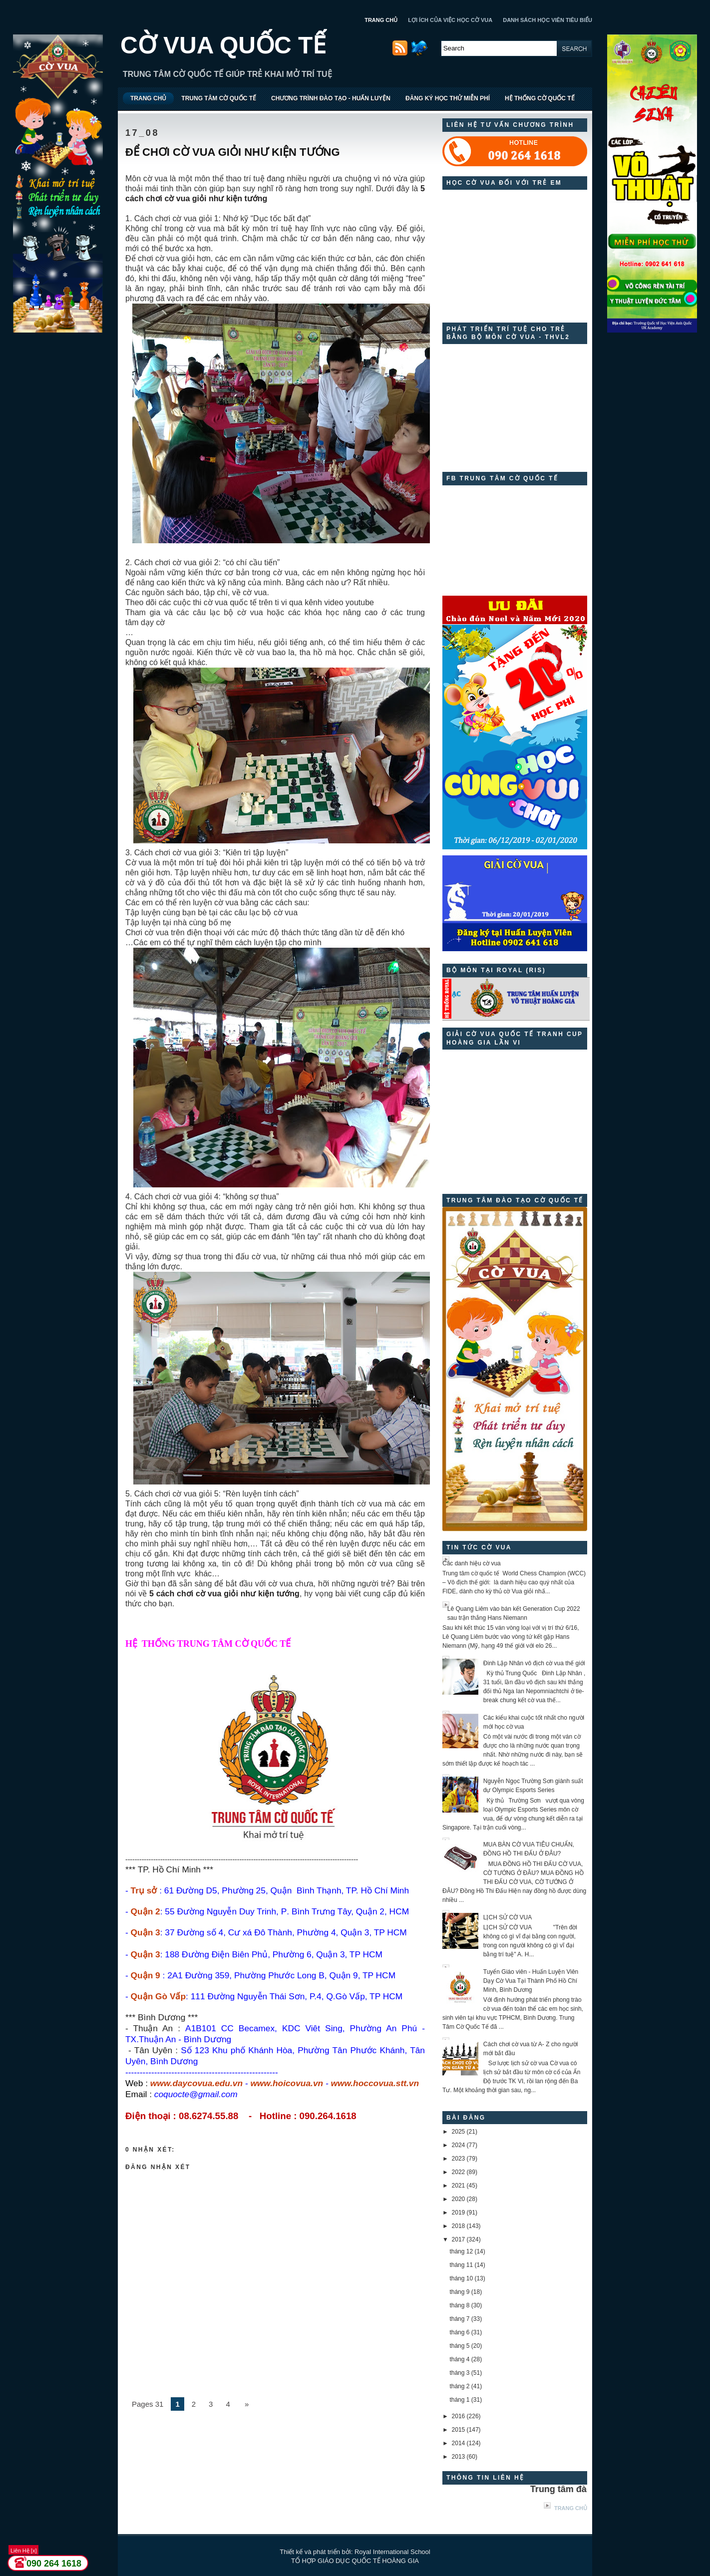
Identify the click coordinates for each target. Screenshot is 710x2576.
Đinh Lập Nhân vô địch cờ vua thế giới (534, 1663)
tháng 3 (459, 2372)
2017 (458, 2239)
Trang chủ (570, 2508)
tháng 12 (461, 2251)
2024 (458, 2145)
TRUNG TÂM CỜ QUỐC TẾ (218, 98)
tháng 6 (459, 2332)
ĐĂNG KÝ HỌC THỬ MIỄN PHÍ (447, 98)
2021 (458, 2185)
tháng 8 (459, 2305)
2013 (458, 2456)
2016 (458, 2416)
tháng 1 (459, 2399)
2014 (458, 2443)
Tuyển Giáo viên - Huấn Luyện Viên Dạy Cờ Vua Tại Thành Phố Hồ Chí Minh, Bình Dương (530, 1980)
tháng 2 (459, 2386)
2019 (458, 2212)
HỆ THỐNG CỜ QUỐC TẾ (540, 98)
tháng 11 (461, 2264)
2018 (458, 2225)
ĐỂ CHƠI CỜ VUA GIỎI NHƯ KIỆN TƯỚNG (232, 152)
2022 (458, 2172)
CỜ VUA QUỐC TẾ (223, 45)
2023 (458, 2158)
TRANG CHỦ (380, 20)
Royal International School (392, 2552)
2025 (458, 2131)
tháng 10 (461, 2278)
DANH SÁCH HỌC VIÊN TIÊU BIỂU (547, 20)
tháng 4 (459, 2359)
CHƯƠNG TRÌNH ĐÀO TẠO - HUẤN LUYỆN (330, 98)
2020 (458, 2199)
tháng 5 (459, 2345)
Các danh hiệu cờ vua (471, 1563)
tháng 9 (459, 2291)
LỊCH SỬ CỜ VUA (507, 1917)
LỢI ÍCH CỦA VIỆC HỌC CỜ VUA (450, 20)
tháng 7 (459, 2318)
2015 (458, 2429)
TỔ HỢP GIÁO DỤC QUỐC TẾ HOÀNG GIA (355, 2561)
